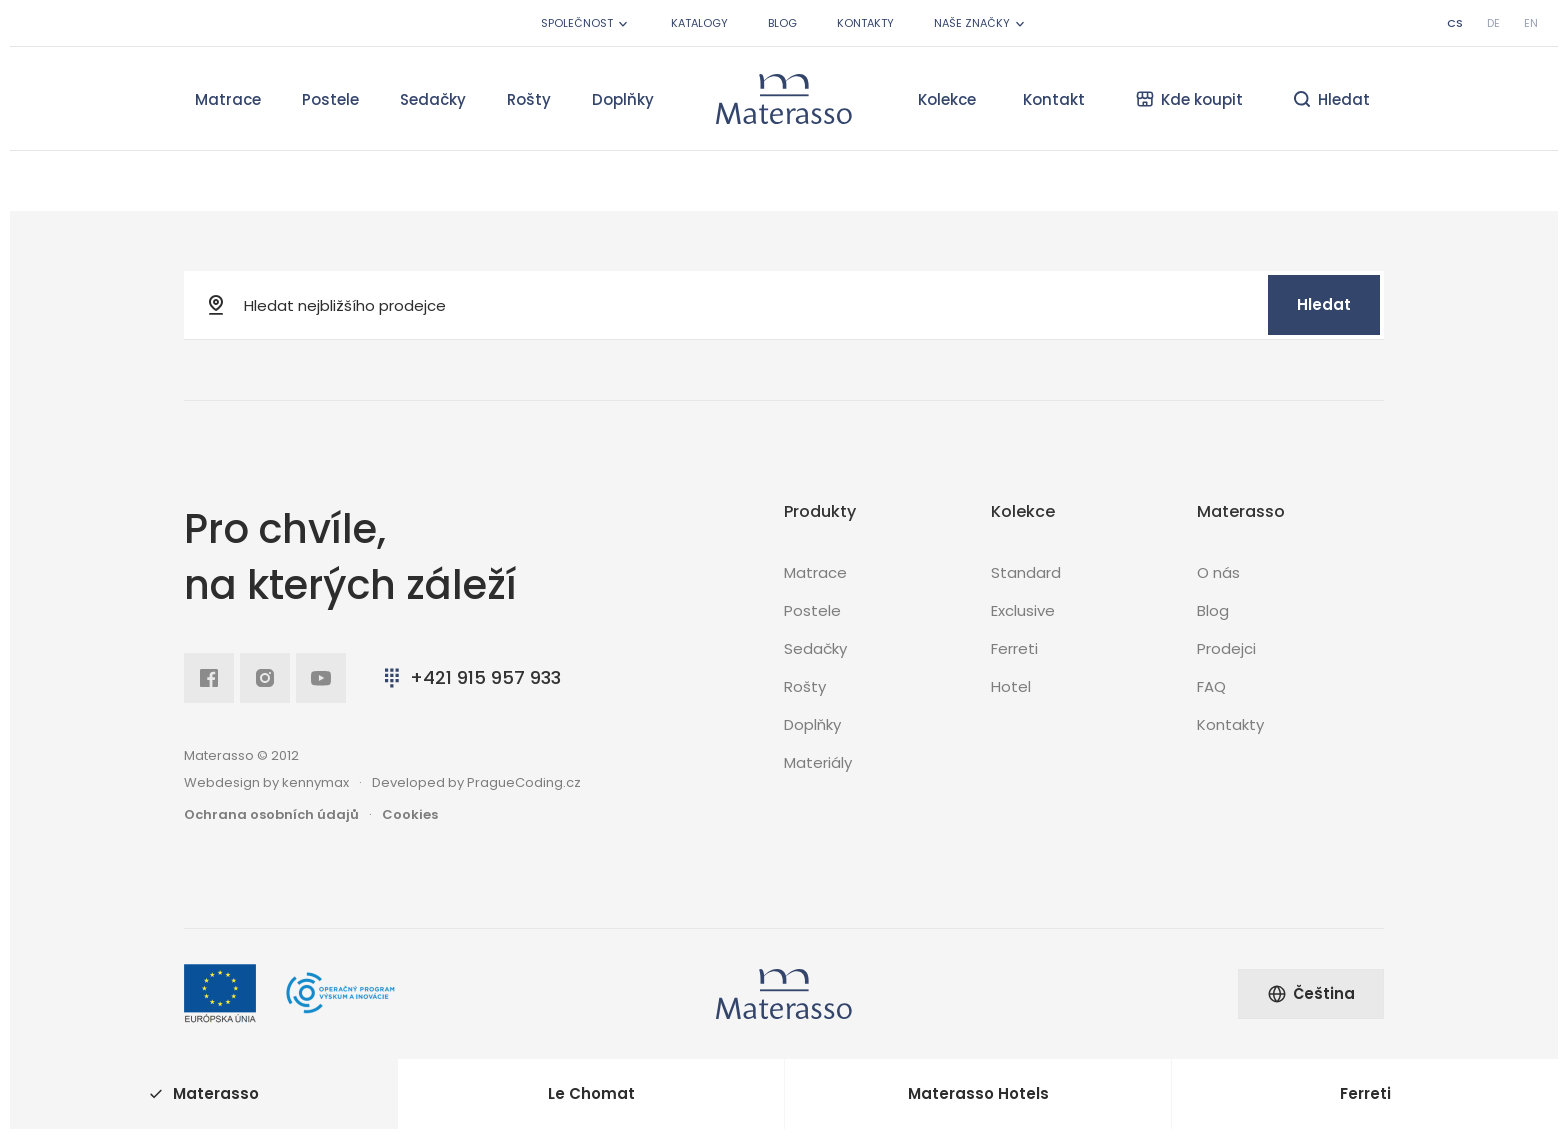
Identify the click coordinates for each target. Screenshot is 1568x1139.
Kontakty (865, 23)
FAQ (1211, 686)
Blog (782, 23)
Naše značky (981, 23)
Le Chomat (591, 1093)
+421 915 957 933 (470, 677)
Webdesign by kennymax (266, 782)
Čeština (1311, 993)
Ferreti (1014, 648)
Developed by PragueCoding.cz (476, 782)
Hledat (1324, 304)
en (1531, 23)
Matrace (228, 99)
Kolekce (947, 99)
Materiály (818, 762)
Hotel (1011, 686)
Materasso (204, 1093)
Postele (330, 99)
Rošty (529, 99)
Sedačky (433, 99)
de (1493, 23)
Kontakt (1054, 99)
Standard (1026, 572)
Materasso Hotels (978, 1093)
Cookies (410, 814)
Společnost (586, 23)
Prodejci (1226, 648)
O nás (1218, 572)
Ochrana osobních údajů (271, 814)
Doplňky (623, 99)
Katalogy (699, 23)
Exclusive (1023, 610)
